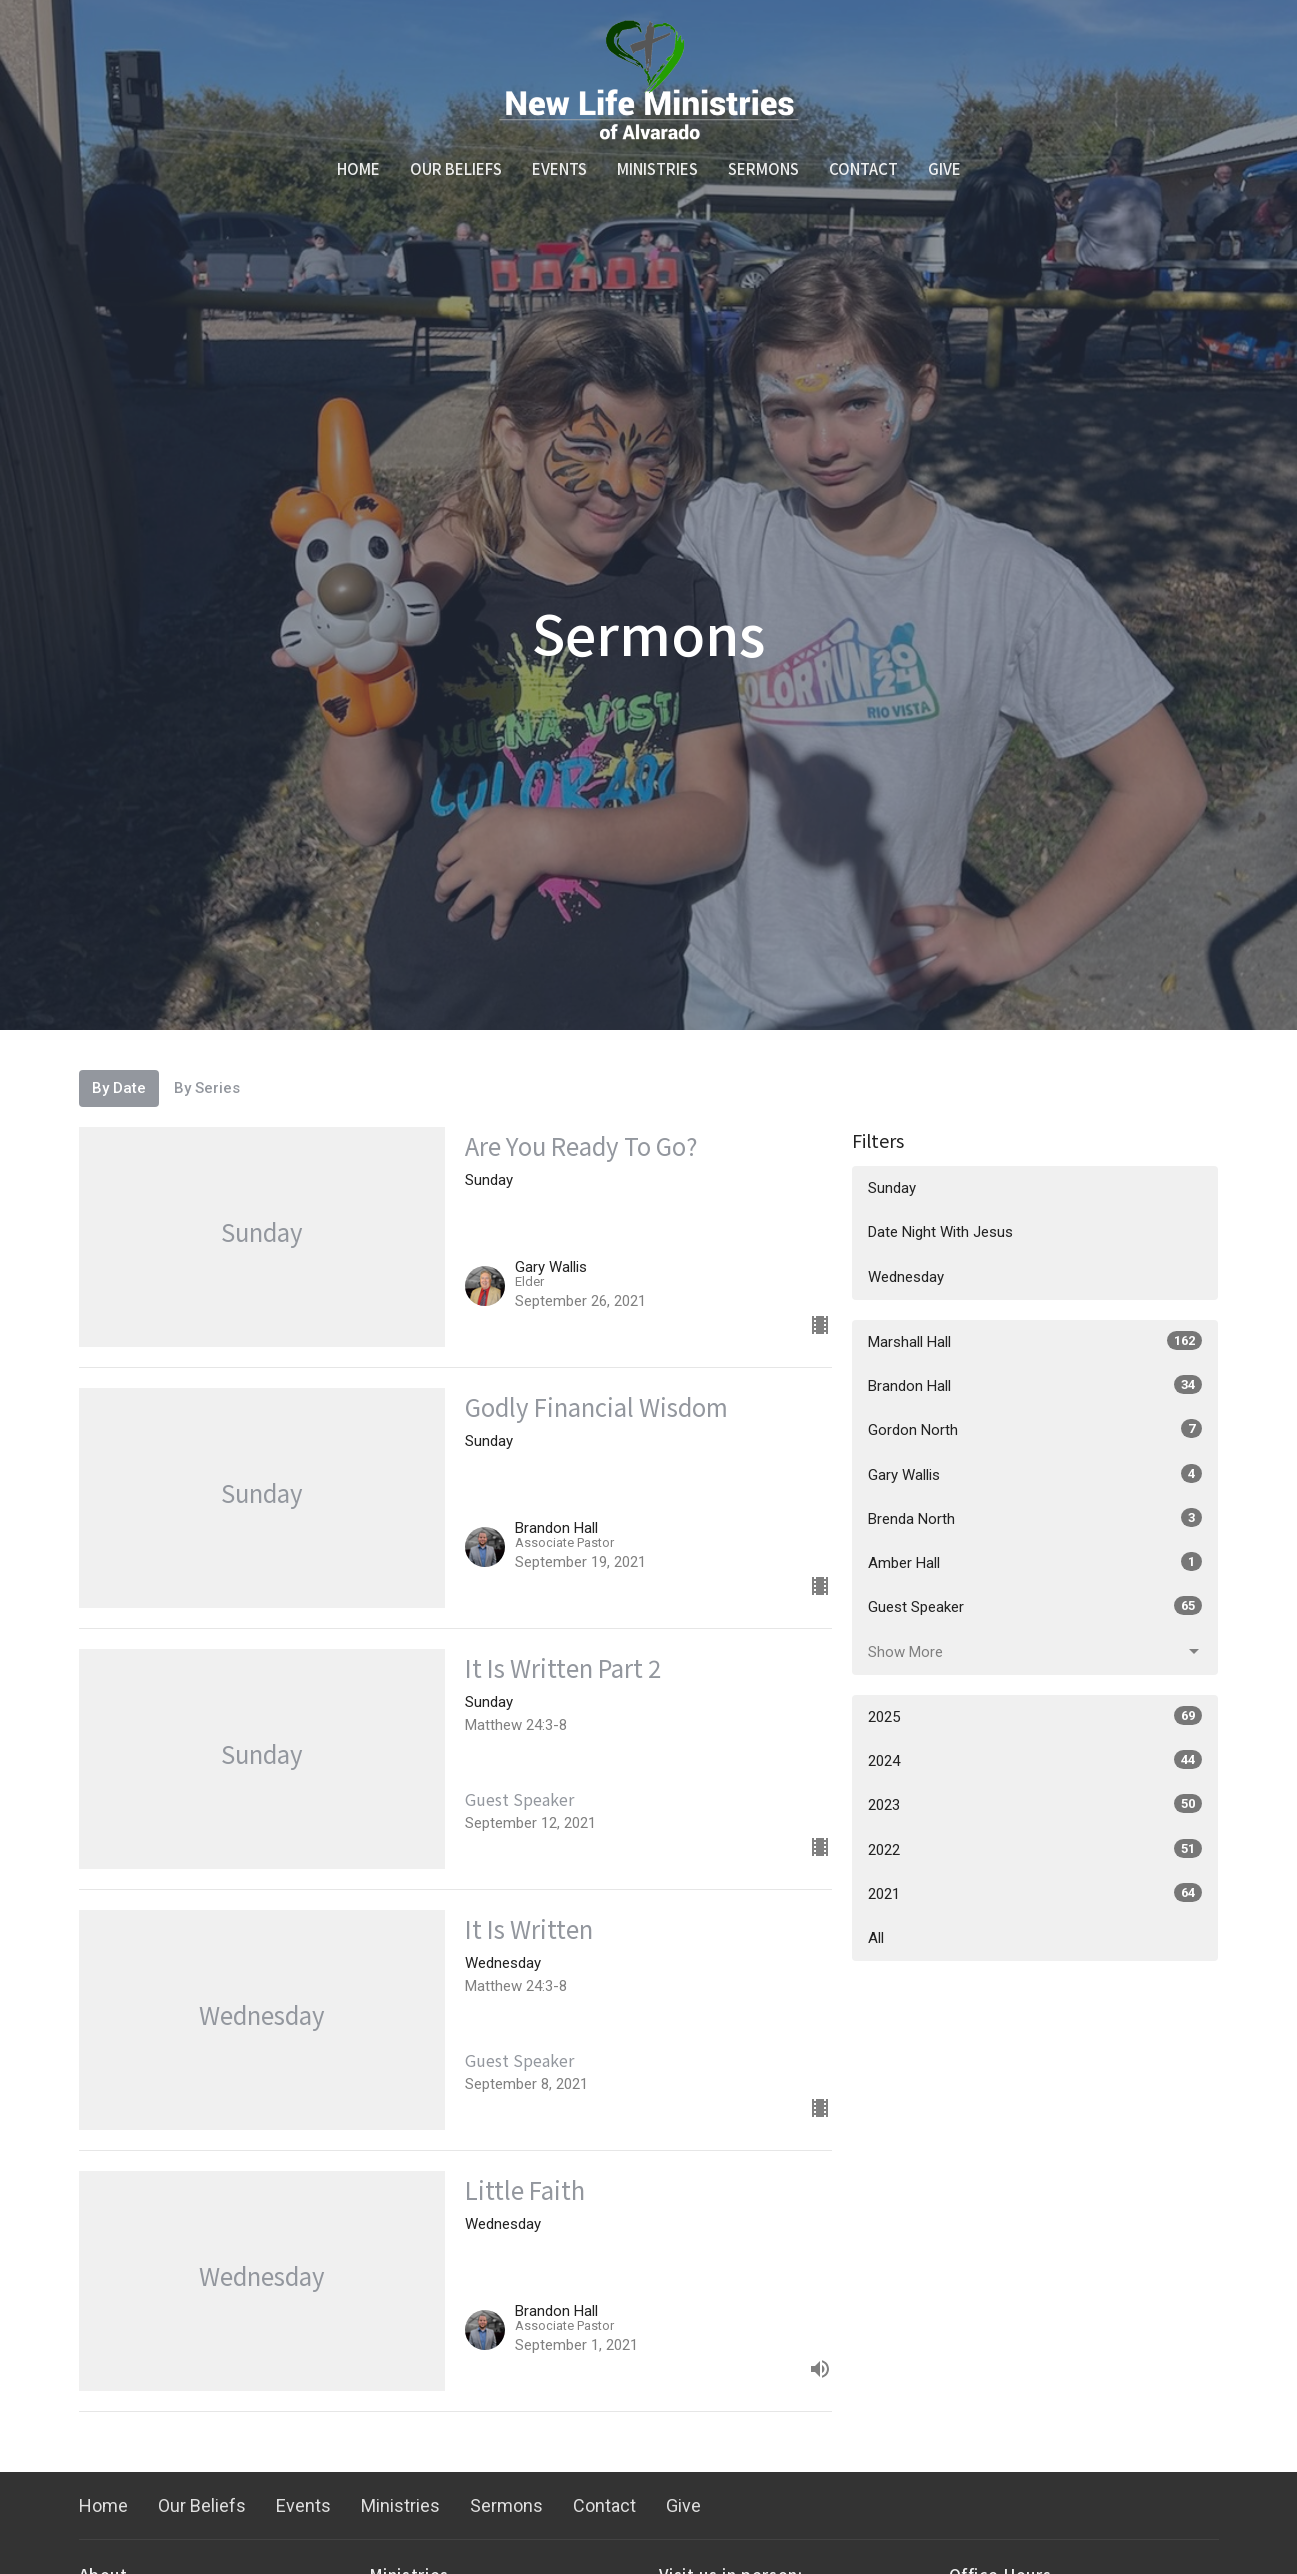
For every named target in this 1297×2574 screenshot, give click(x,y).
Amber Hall (1035, 1562)
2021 (1035, 1893)
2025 (1035, 1716)
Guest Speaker (1035, 1606)
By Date (119, 1088)
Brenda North (1035, 1518)
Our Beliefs (456, 168)
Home (358, 168)
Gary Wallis (1035, 1474)
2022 (1035, 1849)
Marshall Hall (1035, 1341)
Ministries (657, 168)
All (876, 1938)
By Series (207, 1088)
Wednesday (906, 1277)
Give (944, 168)
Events (559, 168)
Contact (863, 168)
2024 (1035, 1760)
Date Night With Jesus (940, 1232)
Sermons (763, 168)
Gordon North (1035, 1429)
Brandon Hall (1035, 1385)
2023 (1035, 1804)
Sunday (892, 1188)
